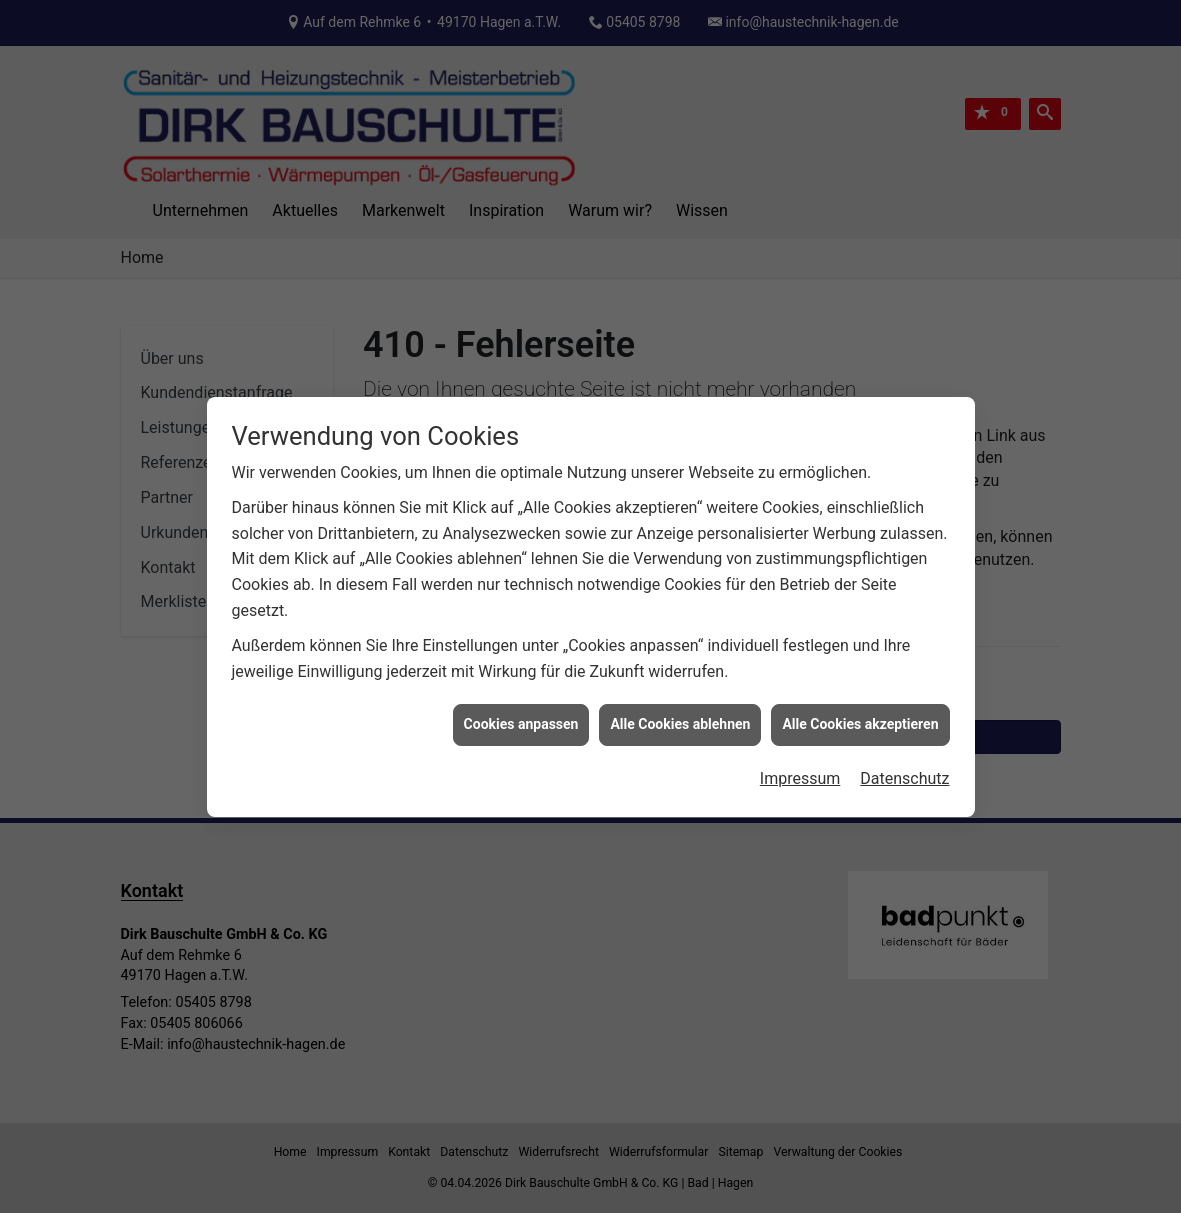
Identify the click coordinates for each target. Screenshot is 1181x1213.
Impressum (800, 768)
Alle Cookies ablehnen (680, 715)
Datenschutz (904, 768)
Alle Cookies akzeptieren (860, 715)
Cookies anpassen (521, 715)
